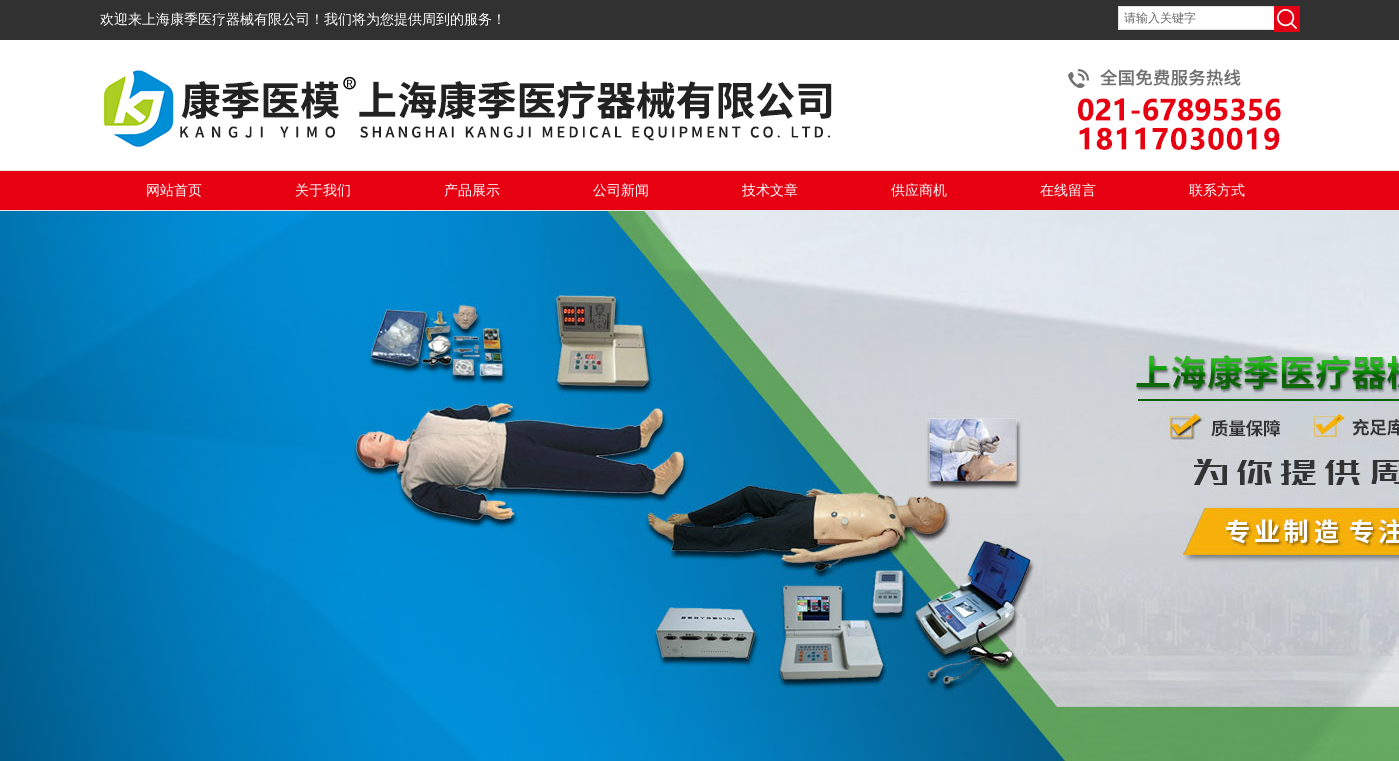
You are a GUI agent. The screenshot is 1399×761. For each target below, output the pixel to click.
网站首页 (174, 190)
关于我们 (323, 190)
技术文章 (770, 190)
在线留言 (1068, 190)
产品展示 (472, 190)
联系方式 (1217, 190)
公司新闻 (621, 190)
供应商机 (919, 190)
